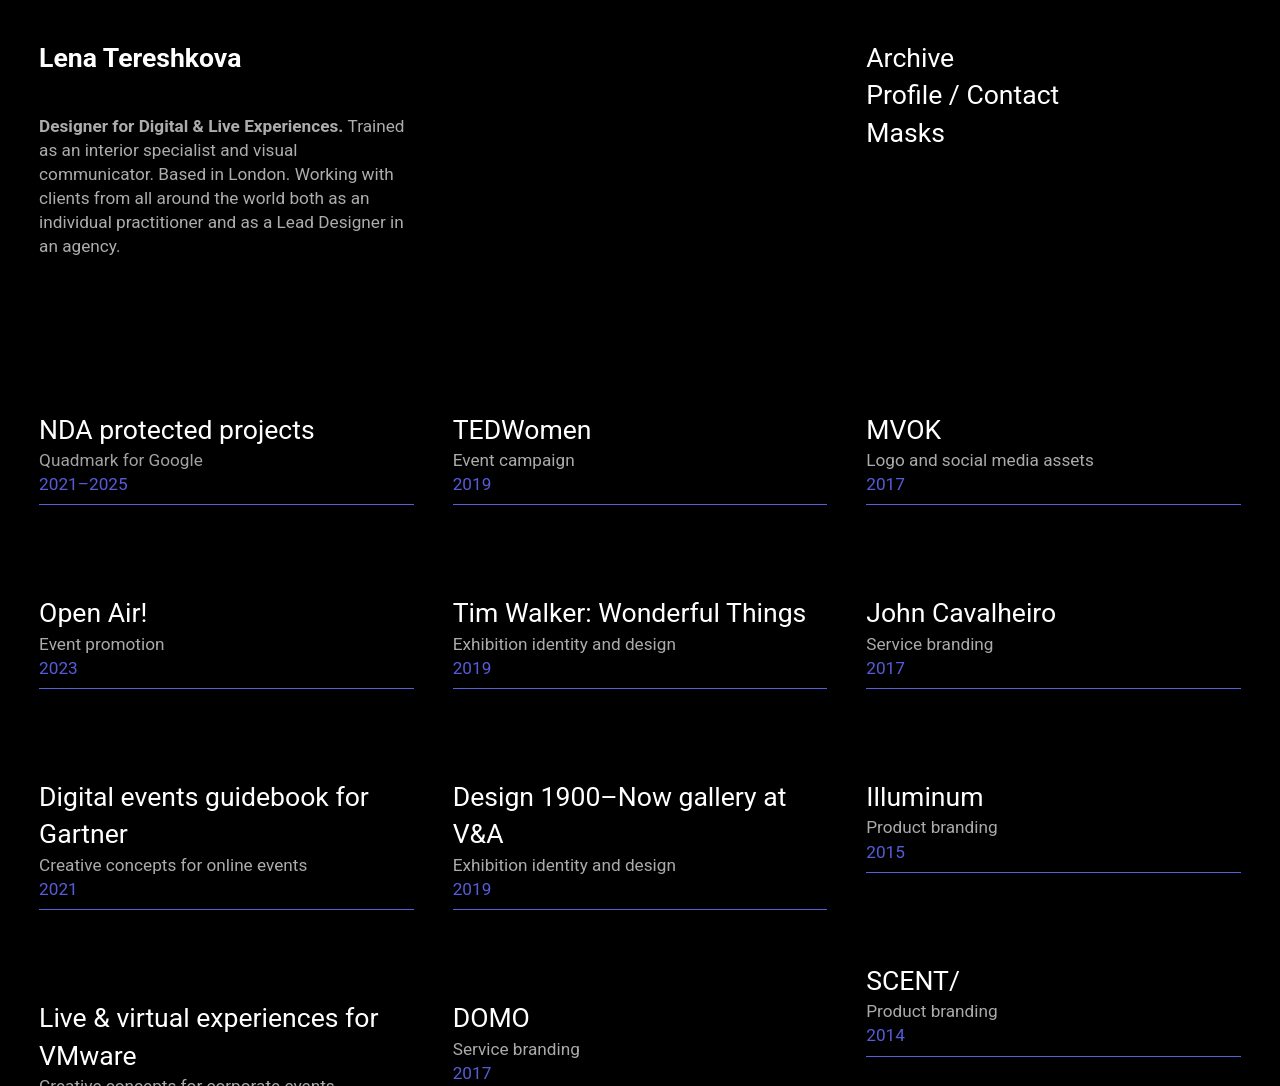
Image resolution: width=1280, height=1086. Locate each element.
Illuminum (924, 796)
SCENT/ (913, 980)
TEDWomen (522, 429)
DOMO (491, 1017)
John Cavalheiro (961, 612)
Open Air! (93, 612)
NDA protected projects (177, 429)
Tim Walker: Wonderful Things (630, 612)
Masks (905, 132)
